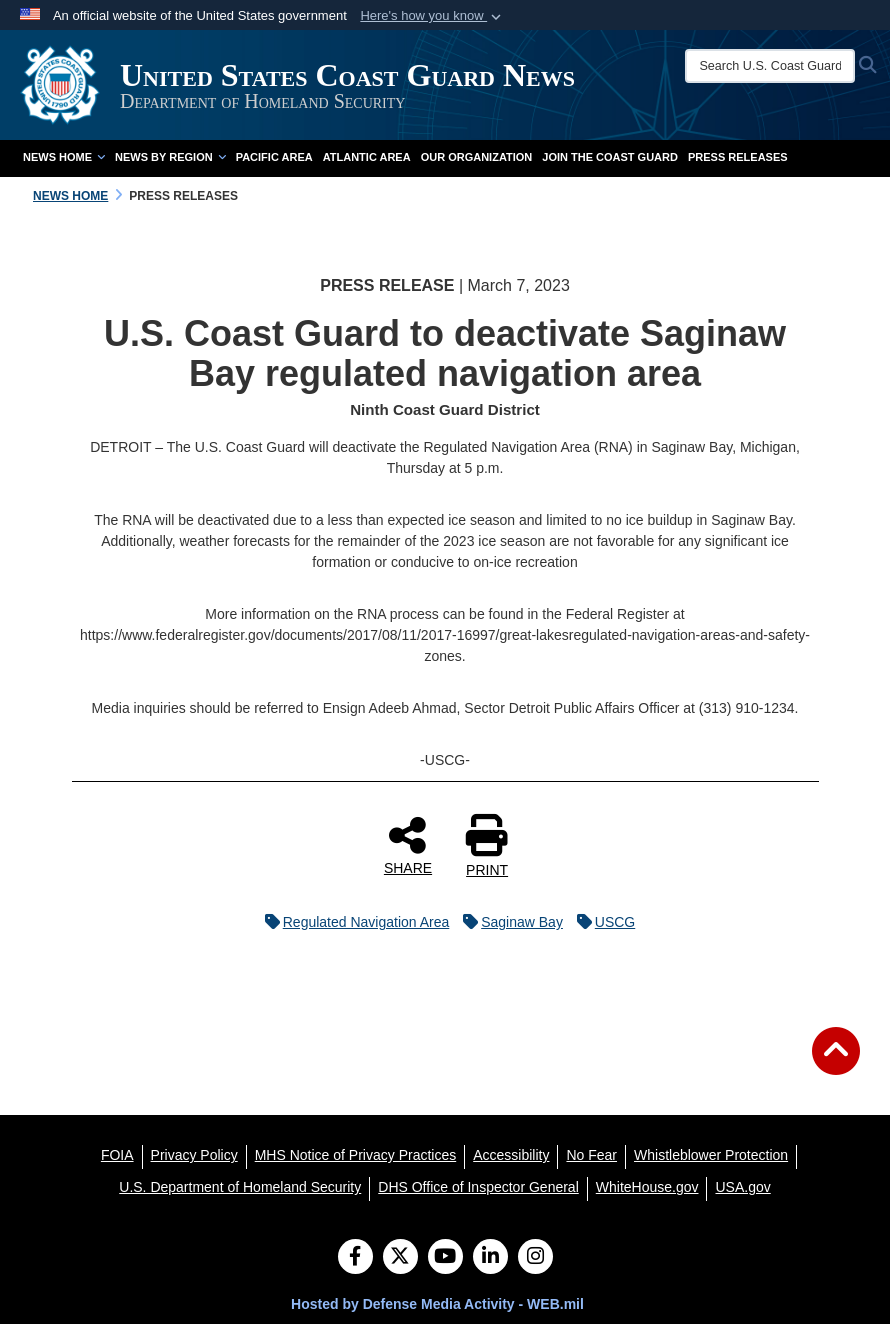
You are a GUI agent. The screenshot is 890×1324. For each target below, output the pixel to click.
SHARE (408, 845)
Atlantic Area (367, 157)
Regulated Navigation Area (352, 922)
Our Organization (477, 157)
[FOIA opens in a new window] (117, 1155)
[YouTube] (445, 1258)
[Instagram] (535, 1258)
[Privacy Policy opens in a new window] (194, 1155)
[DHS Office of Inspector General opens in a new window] (478, 1187)
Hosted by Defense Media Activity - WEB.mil (437, 1304)
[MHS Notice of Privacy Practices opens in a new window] (356, 1155)
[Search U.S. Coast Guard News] (770, 66)
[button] (432, 16)
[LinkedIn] (490, 1258)
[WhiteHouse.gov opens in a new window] (647, 1187)
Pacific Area (274, 157)
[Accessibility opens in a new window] (511, 1155)
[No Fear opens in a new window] (591, 1155)
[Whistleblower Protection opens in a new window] (711, 1155)
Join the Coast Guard (610, 157)
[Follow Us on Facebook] (355, 1258)
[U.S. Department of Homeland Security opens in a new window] (240, 1187)
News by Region (170, 157)
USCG (601, 922)
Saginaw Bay (508, 922)
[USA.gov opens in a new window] (742, 1187)
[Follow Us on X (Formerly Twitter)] (400, 1258)
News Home (64, 157)
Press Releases (738, 157)
